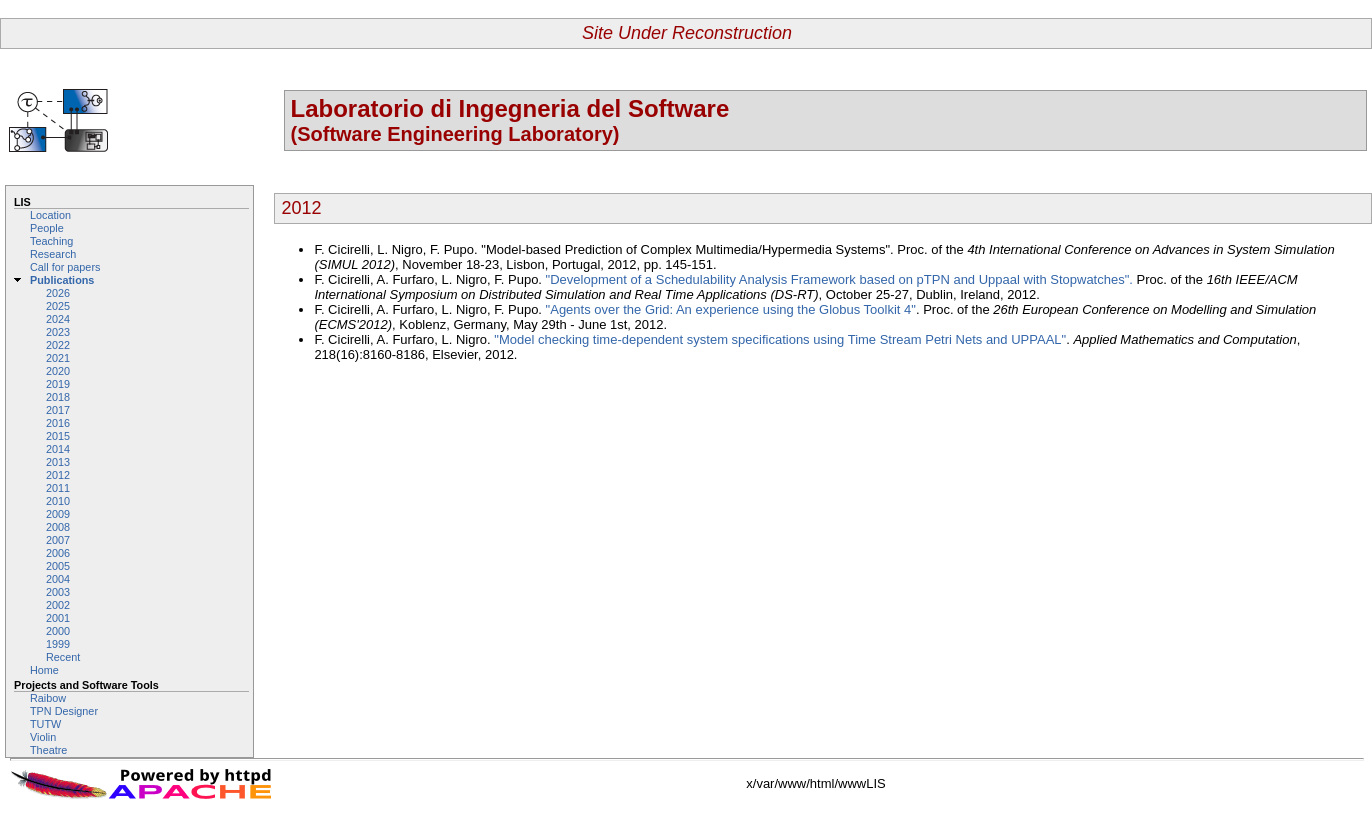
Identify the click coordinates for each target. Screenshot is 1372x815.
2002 (58, 605)
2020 (58, 371)
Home (44, 670)
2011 (58, 488)
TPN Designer (64, 711)
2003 (58, 592)
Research (53, 254)
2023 (58, 332)
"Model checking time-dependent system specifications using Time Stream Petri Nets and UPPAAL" (780, 339)
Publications (62, 280)
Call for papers (65, 267)
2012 (58, 475)
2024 (58, 319)
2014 (58, 449)
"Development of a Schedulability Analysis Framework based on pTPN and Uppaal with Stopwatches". (841, 279)
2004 (58, 579)
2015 (58, 436)
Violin (43, 737)
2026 (58, 293)
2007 (58, 540)
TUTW (45, 724)
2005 (58, 566)
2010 (58, 501)
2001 (58, 618)
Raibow (48, 698)
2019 (58, 384)
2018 (58, 397)
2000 (58, 631)
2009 (58, 514)
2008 (58, 527)
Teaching (51, 241)
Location (50, 215)
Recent (63, 657)
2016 (58, 423)
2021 (58, 358)
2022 (58, 345)
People (47, 228)
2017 (58, 410)
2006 (58, 553)
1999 (58, 644)
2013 (58, 462)
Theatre (48, 750)
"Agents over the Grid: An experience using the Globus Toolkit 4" (731, 309)
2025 (58, 306)
